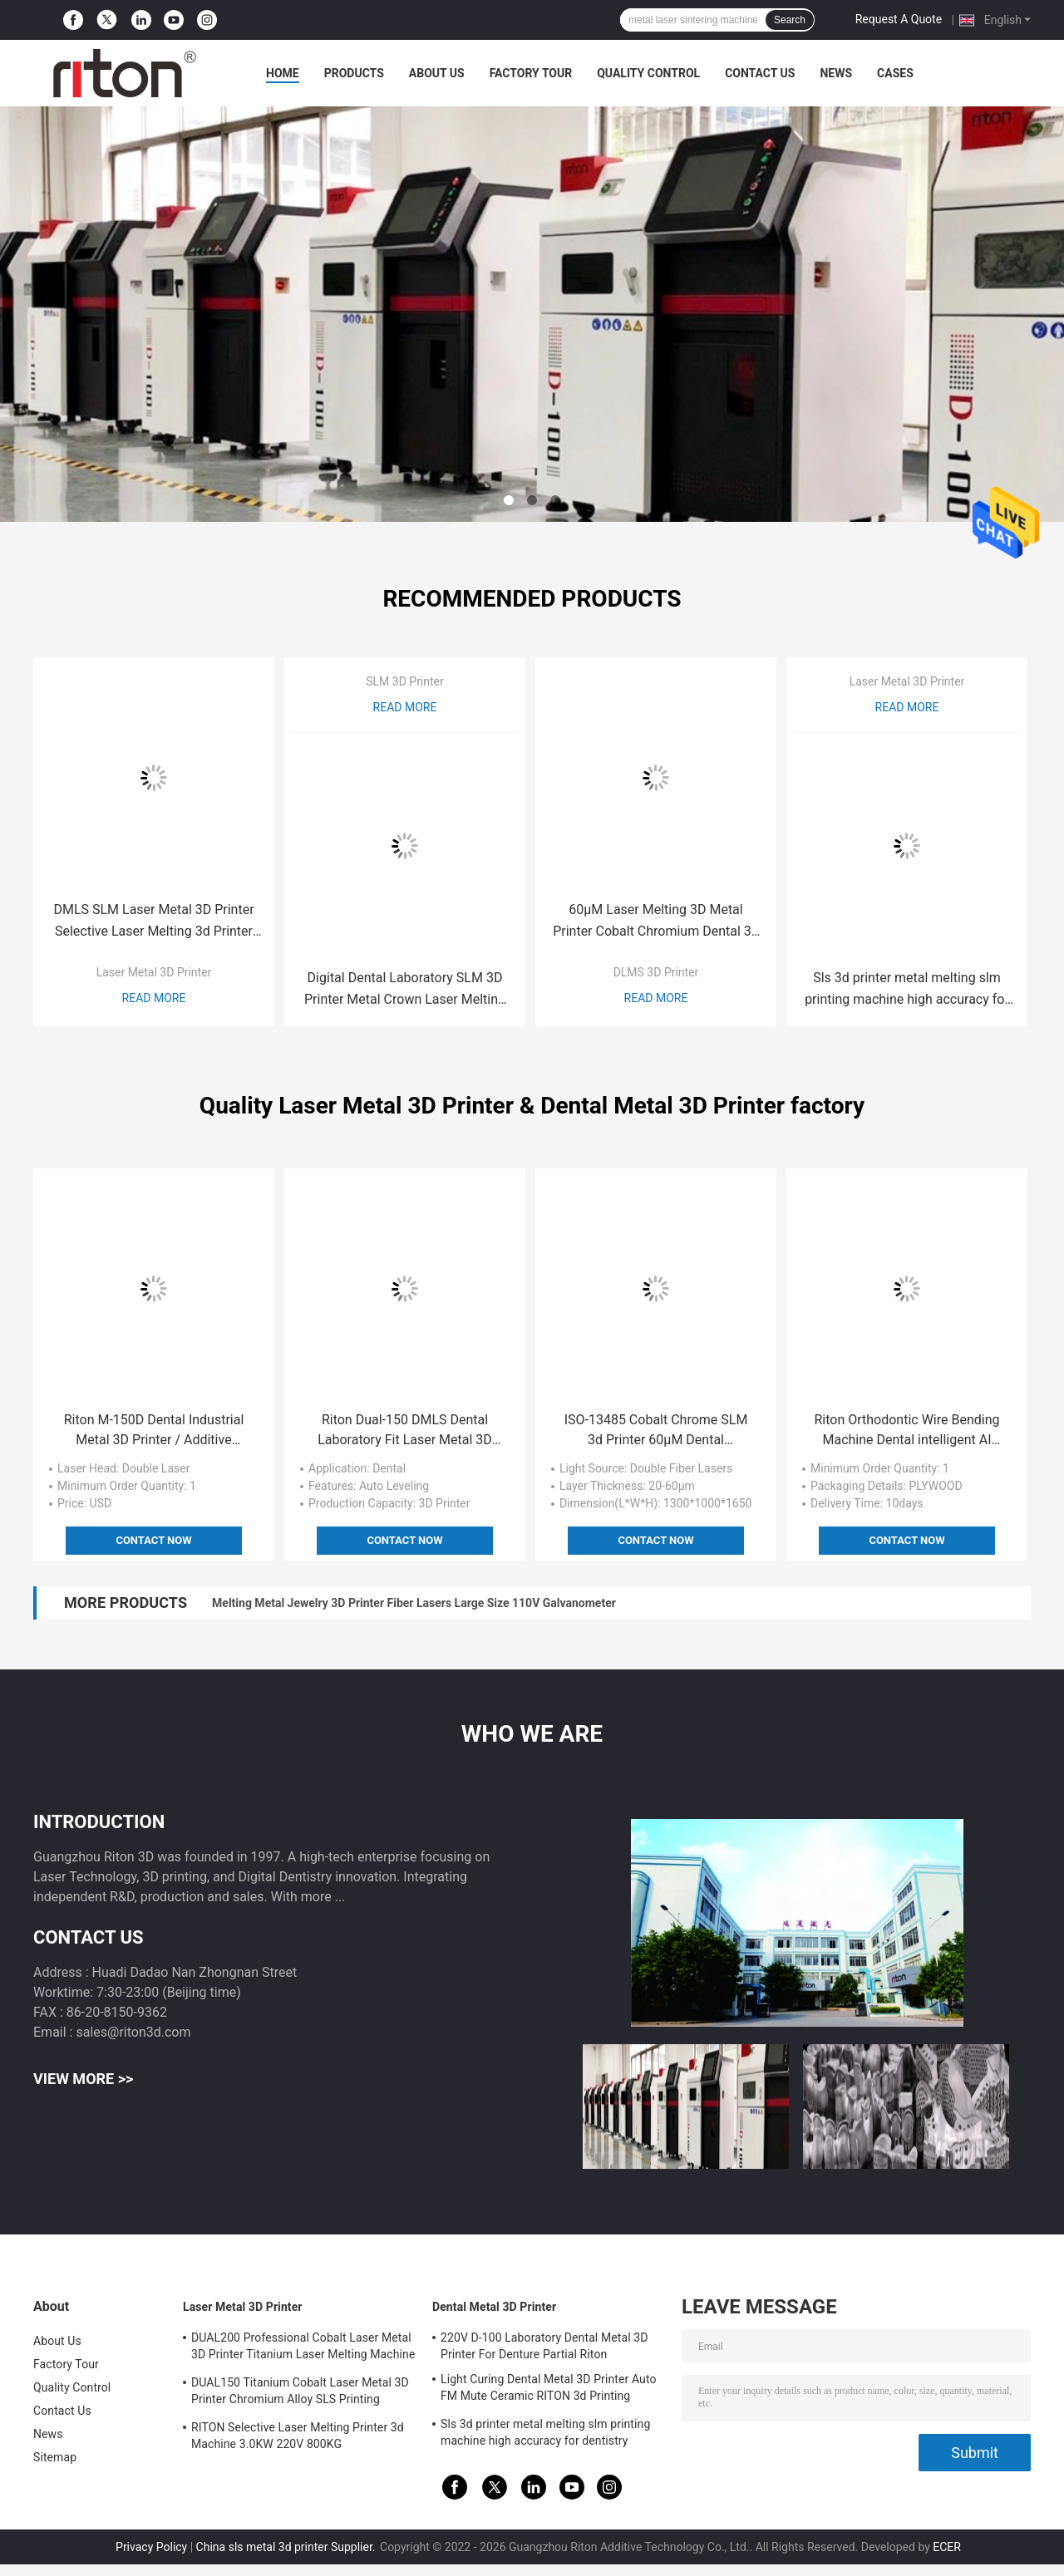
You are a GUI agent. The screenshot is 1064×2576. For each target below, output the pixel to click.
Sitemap (54, 2457)
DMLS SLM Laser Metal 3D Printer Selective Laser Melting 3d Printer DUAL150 (153, 922)
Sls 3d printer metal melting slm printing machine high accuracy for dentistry (907, 990)
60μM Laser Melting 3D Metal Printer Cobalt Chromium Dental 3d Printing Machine (656, 922)
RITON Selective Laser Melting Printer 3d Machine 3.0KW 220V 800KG (297, 2436)
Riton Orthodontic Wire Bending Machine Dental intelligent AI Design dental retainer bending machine (906, 1431)
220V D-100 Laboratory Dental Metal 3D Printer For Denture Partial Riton (544, 2346)
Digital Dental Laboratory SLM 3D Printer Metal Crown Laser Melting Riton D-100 (404, 990)
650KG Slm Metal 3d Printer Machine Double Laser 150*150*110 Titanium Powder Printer (446, 1603)
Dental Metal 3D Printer (494, 2306)
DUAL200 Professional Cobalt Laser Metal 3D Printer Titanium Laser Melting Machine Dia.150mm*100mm (303, 2348)
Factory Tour (531, 73)
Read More (154, 998)
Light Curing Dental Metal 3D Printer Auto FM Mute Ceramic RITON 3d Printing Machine (549, 2389)
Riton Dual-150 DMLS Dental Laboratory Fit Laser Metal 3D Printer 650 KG (405, 1431)
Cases (895, 73)
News (836, 73)
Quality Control (648, 73)
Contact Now (153, 1540)
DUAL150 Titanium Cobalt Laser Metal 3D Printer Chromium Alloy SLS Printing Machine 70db (300, 2393)
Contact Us (760, 73)
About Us (437, 73)
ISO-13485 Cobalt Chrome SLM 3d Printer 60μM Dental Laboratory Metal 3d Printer (656, 1431)
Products (354, 73)
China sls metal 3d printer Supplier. (287, 2547)
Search (789, 20)
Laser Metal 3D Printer (154, 972)
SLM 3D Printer (405, 681)
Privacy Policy (151, 2547)
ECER (947, 2547)
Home (282, 73)
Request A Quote (898, 19)
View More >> (83, 2078)
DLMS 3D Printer (656, 972)
